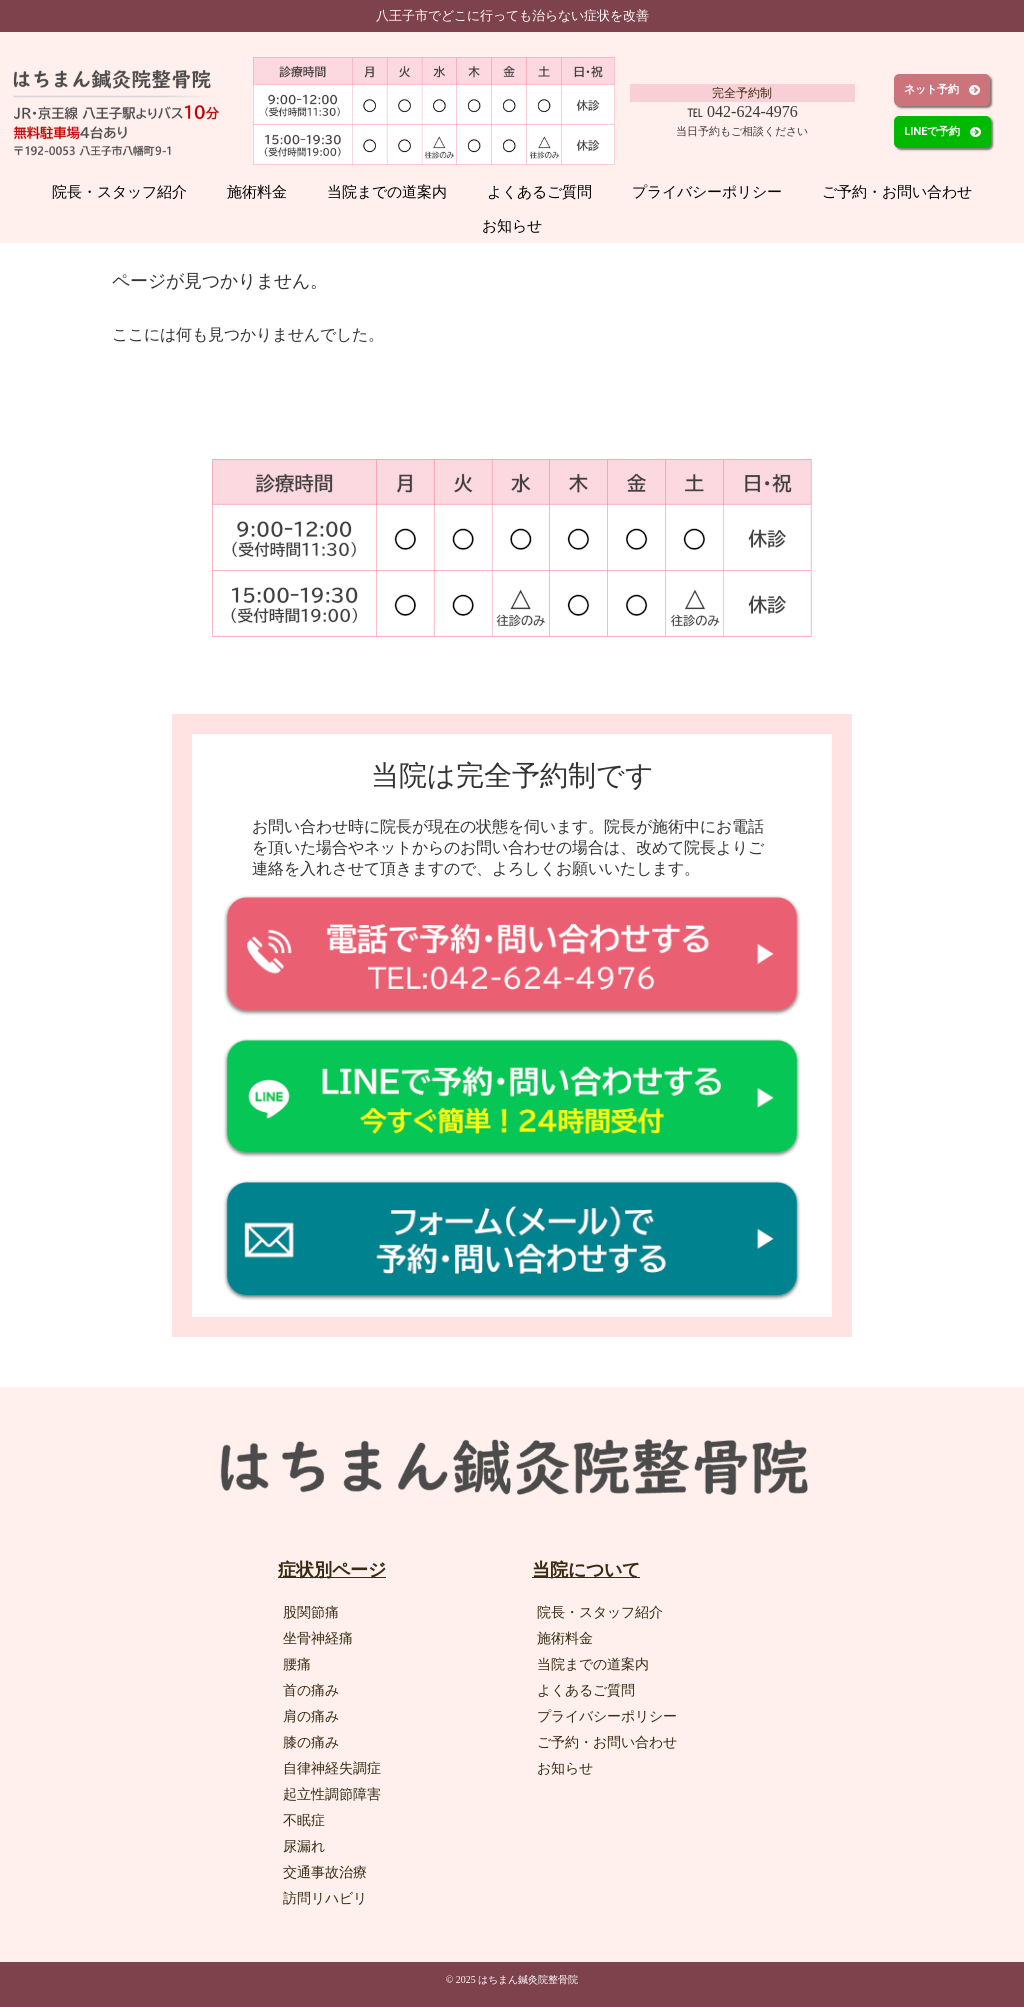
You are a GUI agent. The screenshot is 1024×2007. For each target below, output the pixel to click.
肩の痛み (311, 1716)
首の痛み (311, 1690)
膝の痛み (311, 1742)
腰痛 (297, 1664)
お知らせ (512, 226)
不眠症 (304, 1820)
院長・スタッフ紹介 (119, 192)
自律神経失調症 (332, 1768)
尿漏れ (304, 1846)
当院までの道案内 (387, 192)
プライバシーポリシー (707, 192)
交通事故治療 (325, 1872)
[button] (942, 90)
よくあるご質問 (539, 192)
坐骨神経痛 (318, 1638)
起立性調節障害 (332, 1794)
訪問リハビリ (325, 1898)
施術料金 (257, 192)
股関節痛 (311, 1612)
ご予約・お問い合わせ (897, 192)
